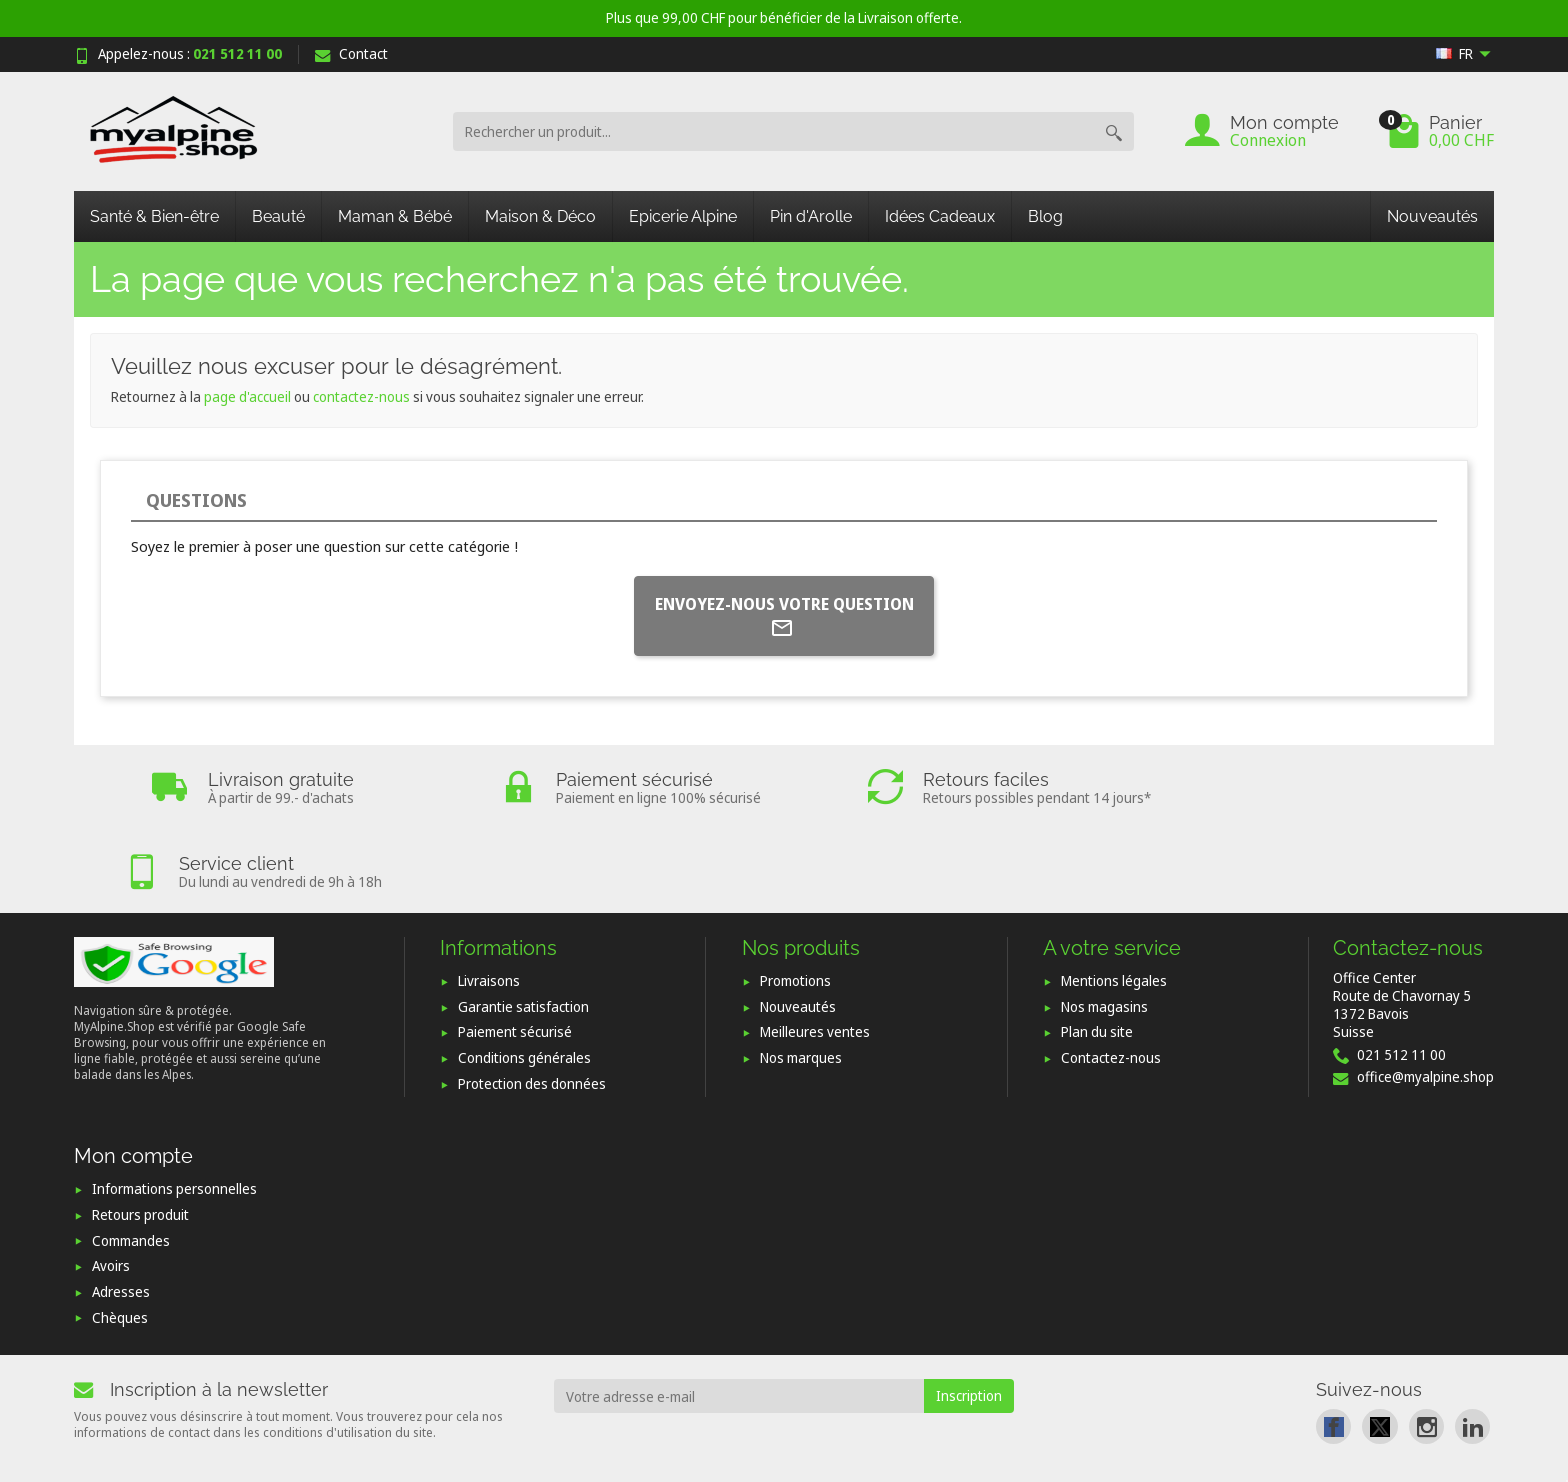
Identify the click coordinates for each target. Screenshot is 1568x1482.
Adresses (121, 1208)
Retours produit (140, 1131)
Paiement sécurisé (515, 948)
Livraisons (489, 897)
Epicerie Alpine (683, 216)
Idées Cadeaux (940, 216)
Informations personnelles (174, 1105)
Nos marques (801, 974)
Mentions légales (1114, 897)
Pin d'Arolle (811, 216)
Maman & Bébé (395, 216)
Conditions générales (524, 974)
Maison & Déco (540, 216)
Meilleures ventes (815, 948)
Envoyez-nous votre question (784, 616)
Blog (1045, 216)
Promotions (795, 897)
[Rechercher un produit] (773, 131)
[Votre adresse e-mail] (739, 1313)
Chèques (120, 1233)
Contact (351, 53)
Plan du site (1097, 948)
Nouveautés (1432, 216)
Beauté (278, 216)
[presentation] (716, 1369)
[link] (1333, 1342)
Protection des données (532, 1000)
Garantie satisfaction (523, 923)
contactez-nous (361, 396)
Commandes (131, 1156)
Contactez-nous (1111, 974)
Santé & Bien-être (154, 216)
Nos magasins (1104, 923)
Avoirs (111, 1182)
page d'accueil (247, 396)
